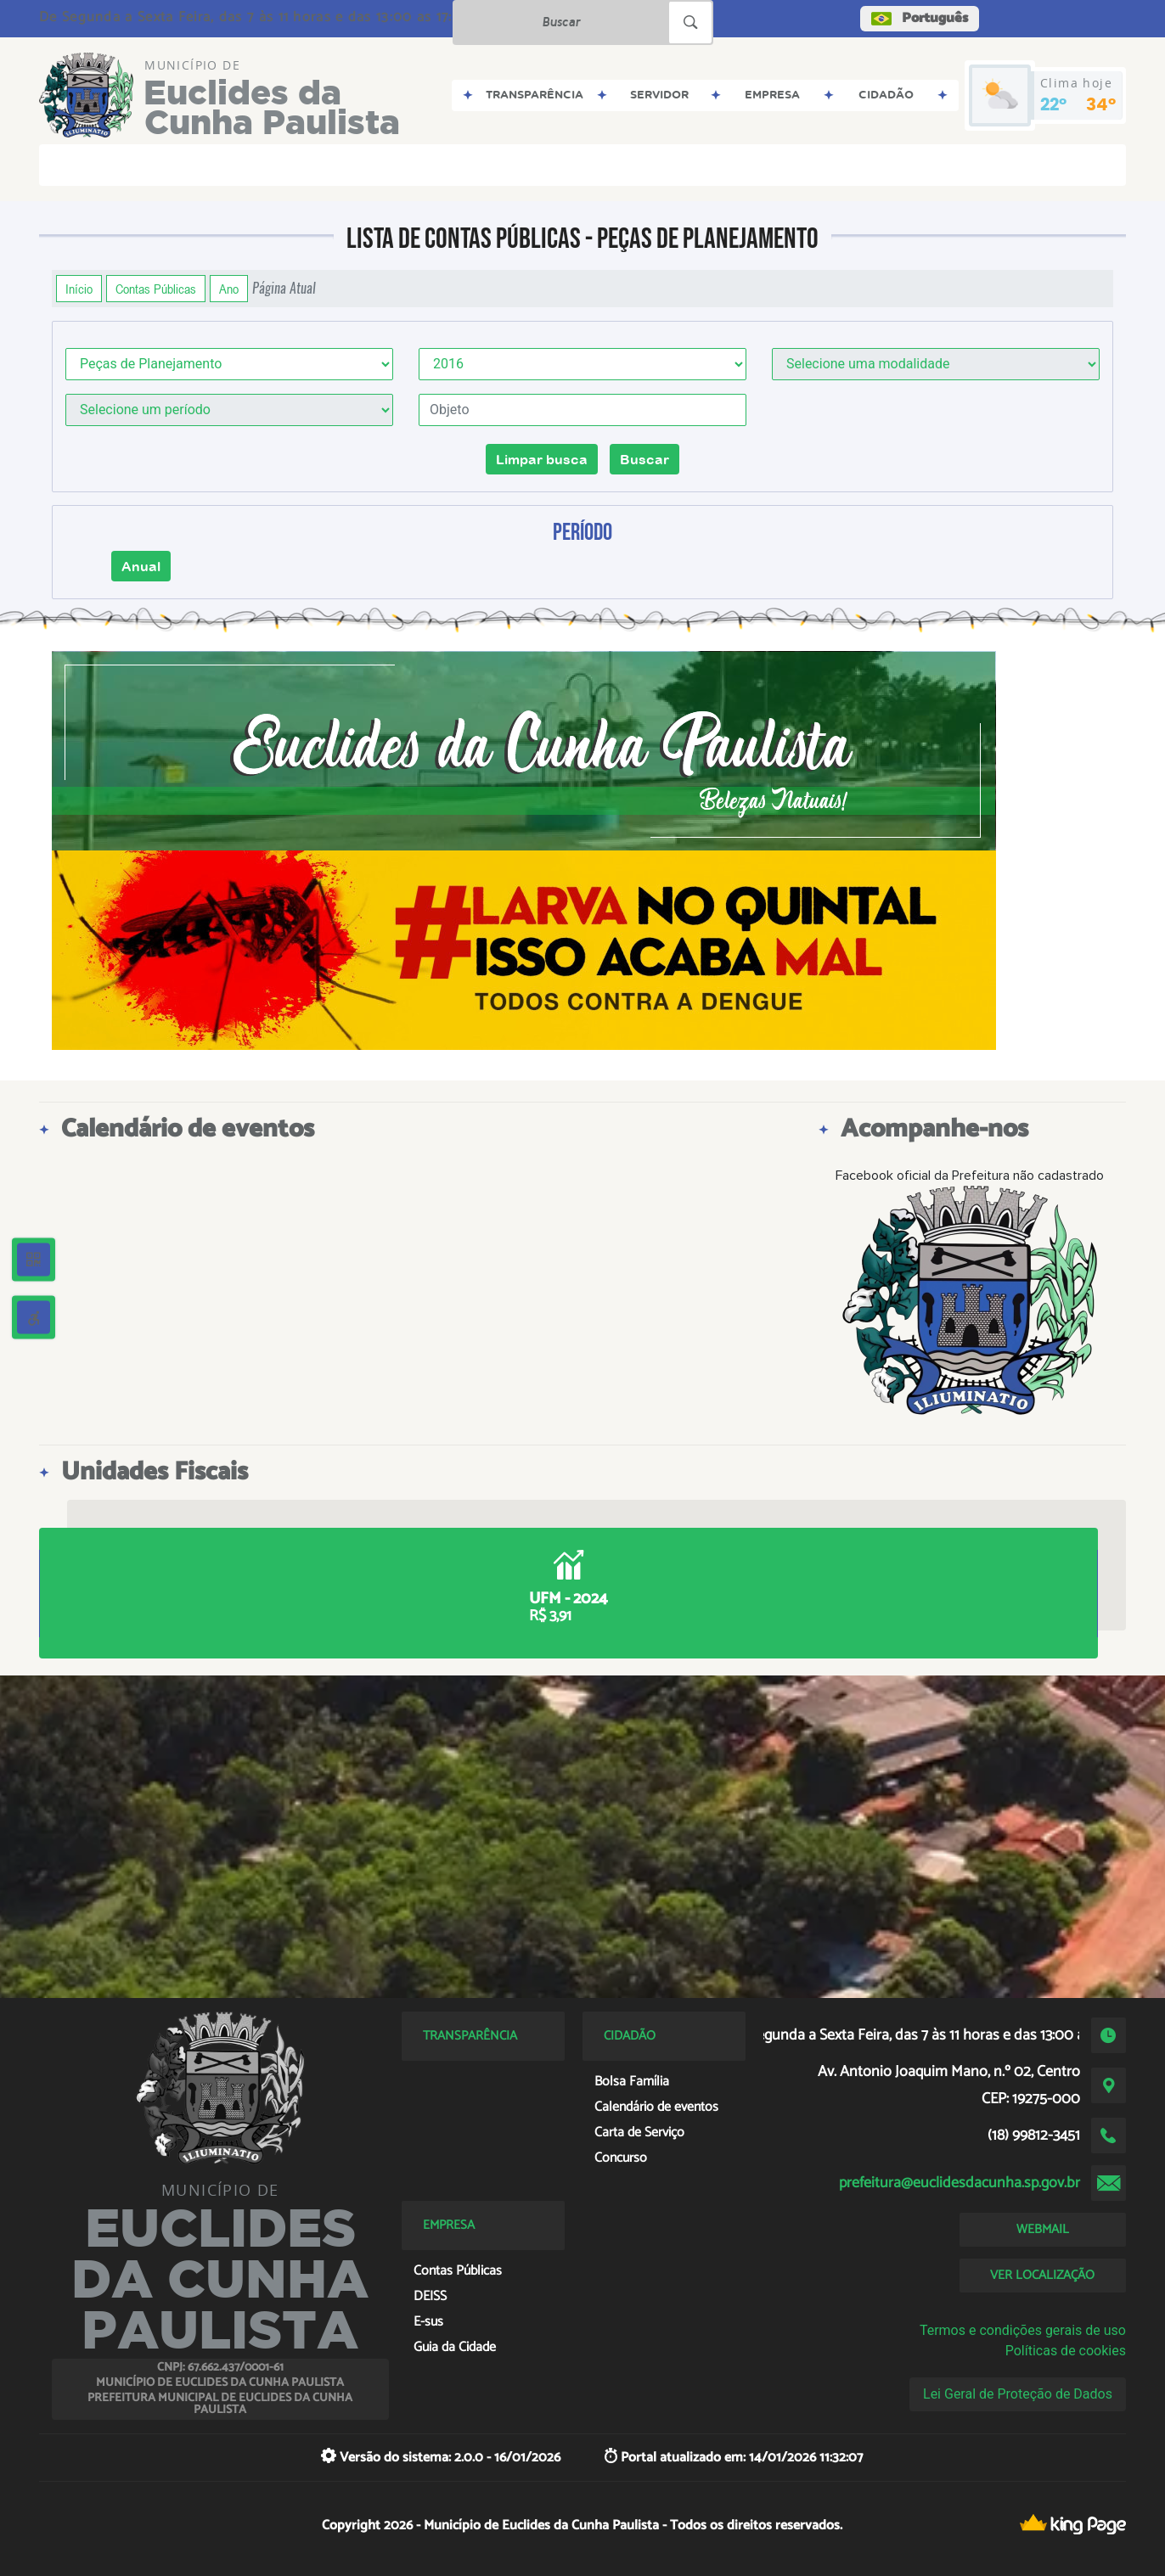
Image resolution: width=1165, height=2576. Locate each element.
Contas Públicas (155, 288)
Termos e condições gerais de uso (1023, 2330)
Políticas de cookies (1065, 2351)
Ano (229, 288)
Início (79, 288)
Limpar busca (542, 459)
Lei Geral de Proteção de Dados (1017, 2394)
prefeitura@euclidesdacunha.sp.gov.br (959, 2183)
